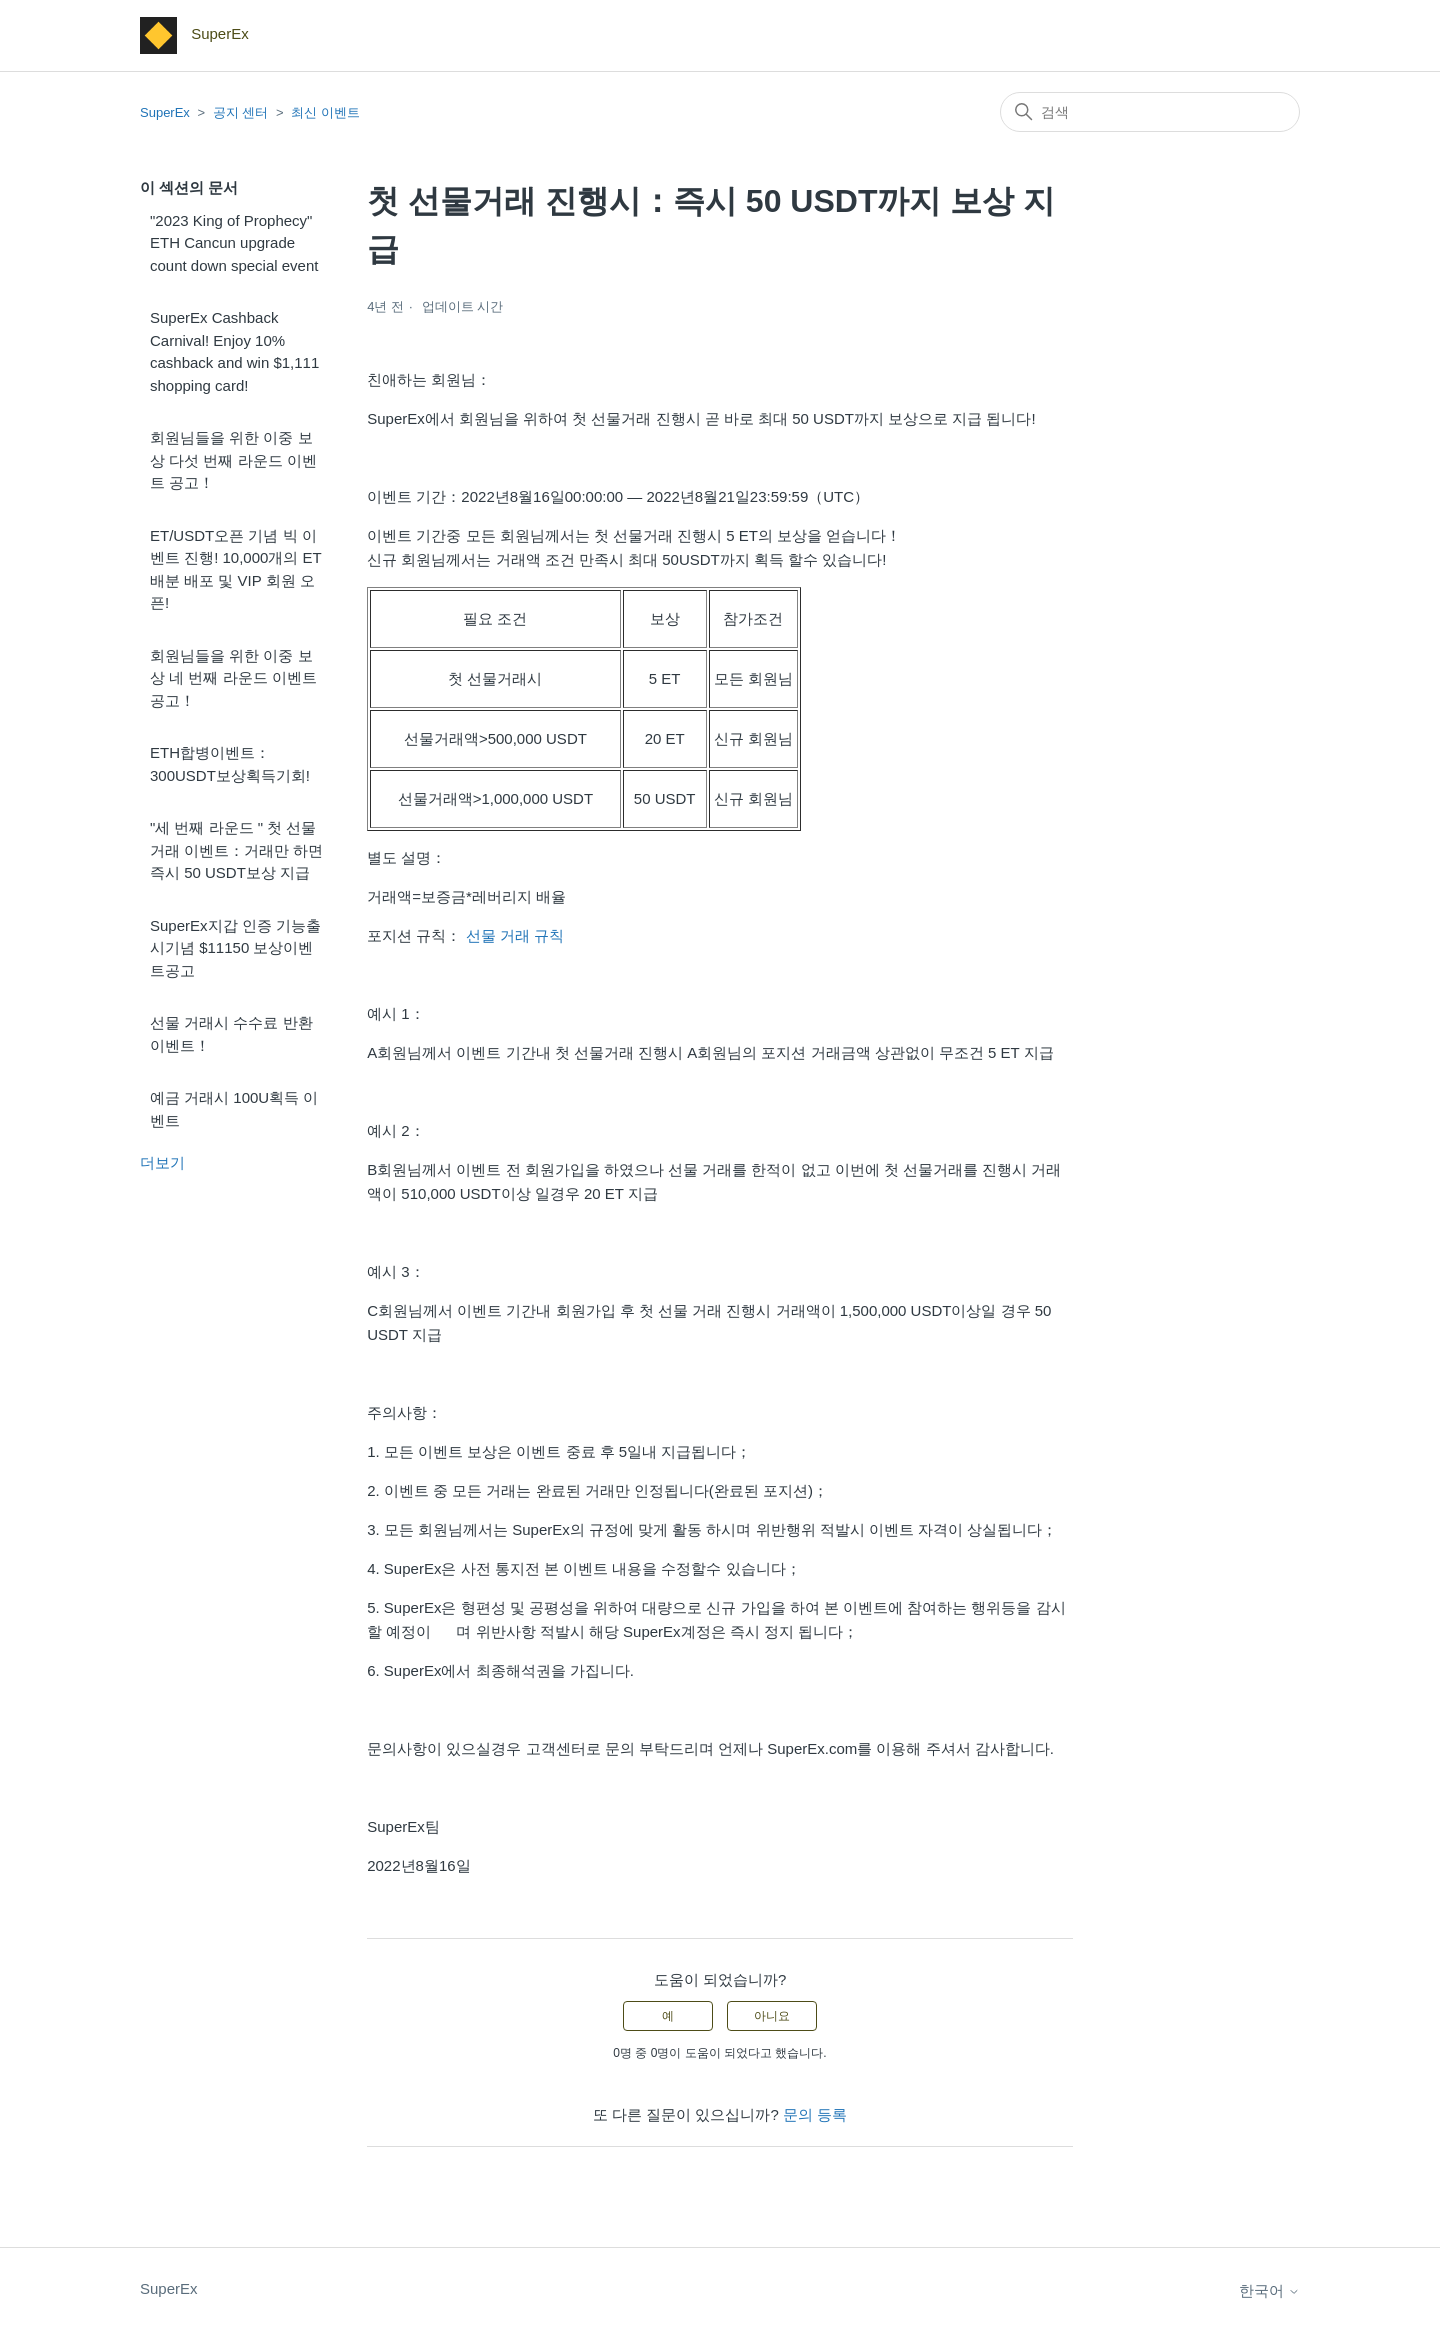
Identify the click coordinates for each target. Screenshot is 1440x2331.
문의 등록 (815, 2114)
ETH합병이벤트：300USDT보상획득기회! (230, 764)
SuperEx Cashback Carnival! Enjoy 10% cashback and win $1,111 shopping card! (234, 351)
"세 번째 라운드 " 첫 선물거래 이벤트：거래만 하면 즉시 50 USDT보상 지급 (236, 850)
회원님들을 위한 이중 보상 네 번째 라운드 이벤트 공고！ (233, 678)
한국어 (1269, 2290)
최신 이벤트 (325, 112)
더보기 (162, 1162)
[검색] (1150, 112)
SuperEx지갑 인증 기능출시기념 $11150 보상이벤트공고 (235, 948)
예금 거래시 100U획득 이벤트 (234, 1109)
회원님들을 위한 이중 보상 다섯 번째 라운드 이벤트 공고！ (233, 460)
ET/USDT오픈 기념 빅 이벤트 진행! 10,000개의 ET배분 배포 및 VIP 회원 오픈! (236, 569)
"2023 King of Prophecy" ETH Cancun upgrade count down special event (234, 243)
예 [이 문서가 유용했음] (668, 2016)
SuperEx (165, 112)
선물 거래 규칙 (515, 935)
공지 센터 (241, 112)
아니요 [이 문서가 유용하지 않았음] (772, 2016)
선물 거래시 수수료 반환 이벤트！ (231, 1034)
